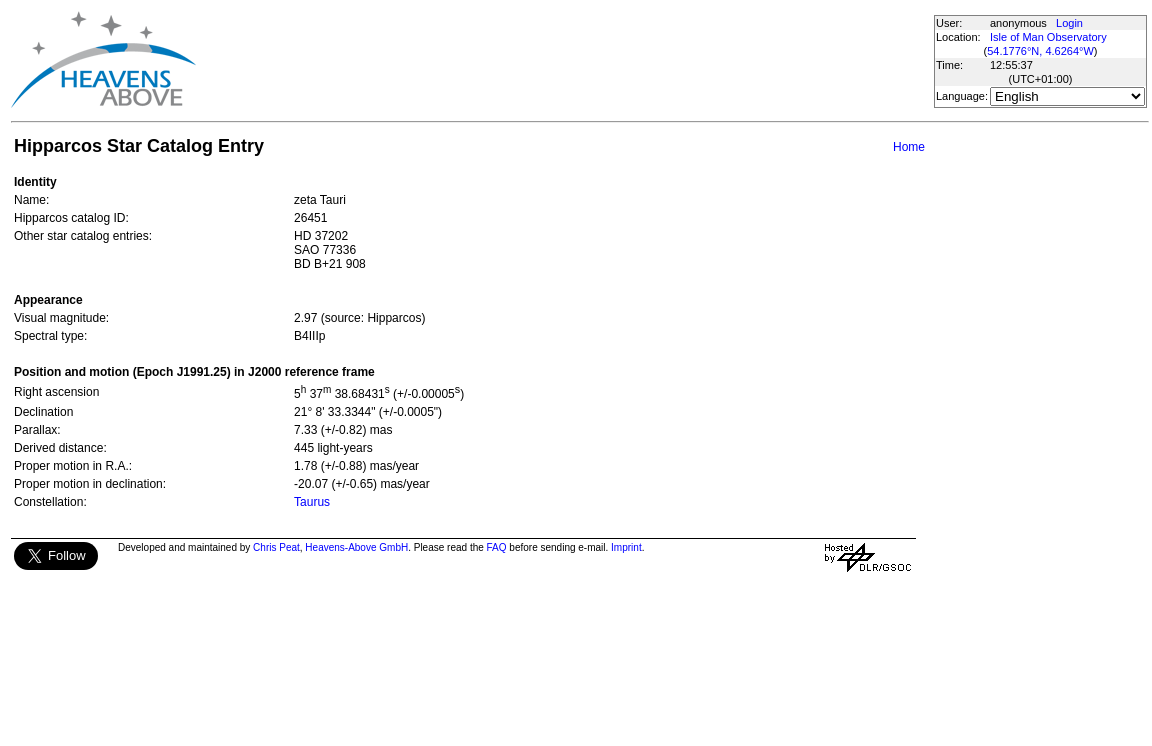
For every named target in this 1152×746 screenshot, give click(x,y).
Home (909, 147)
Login (1069, 23)
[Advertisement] (564, 60)
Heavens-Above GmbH (356, 547)
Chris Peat (276, 547)
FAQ (497, 547)
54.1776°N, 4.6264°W (1040, 51)
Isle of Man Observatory (1048, 37)
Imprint (626, 547)
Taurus (312, 502)
